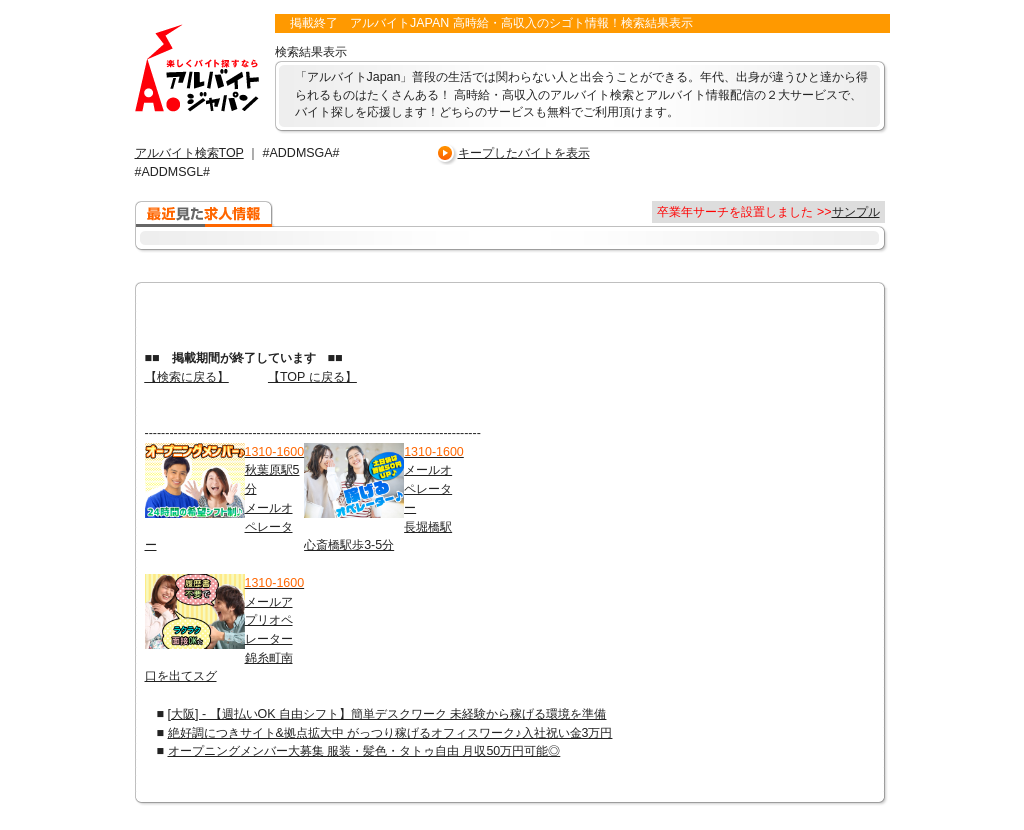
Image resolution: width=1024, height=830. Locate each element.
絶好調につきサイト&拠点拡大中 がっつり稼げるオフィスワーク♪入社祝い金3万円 (390, 733)
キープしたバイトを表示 (524, 153)
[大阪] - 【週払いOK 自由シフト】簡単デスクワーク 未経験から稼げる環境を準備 (387, 714)
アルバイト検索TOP (189, 153)
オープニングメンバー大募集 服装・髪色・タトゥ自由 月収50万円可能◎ (364, 751)
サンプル (856, 212)
